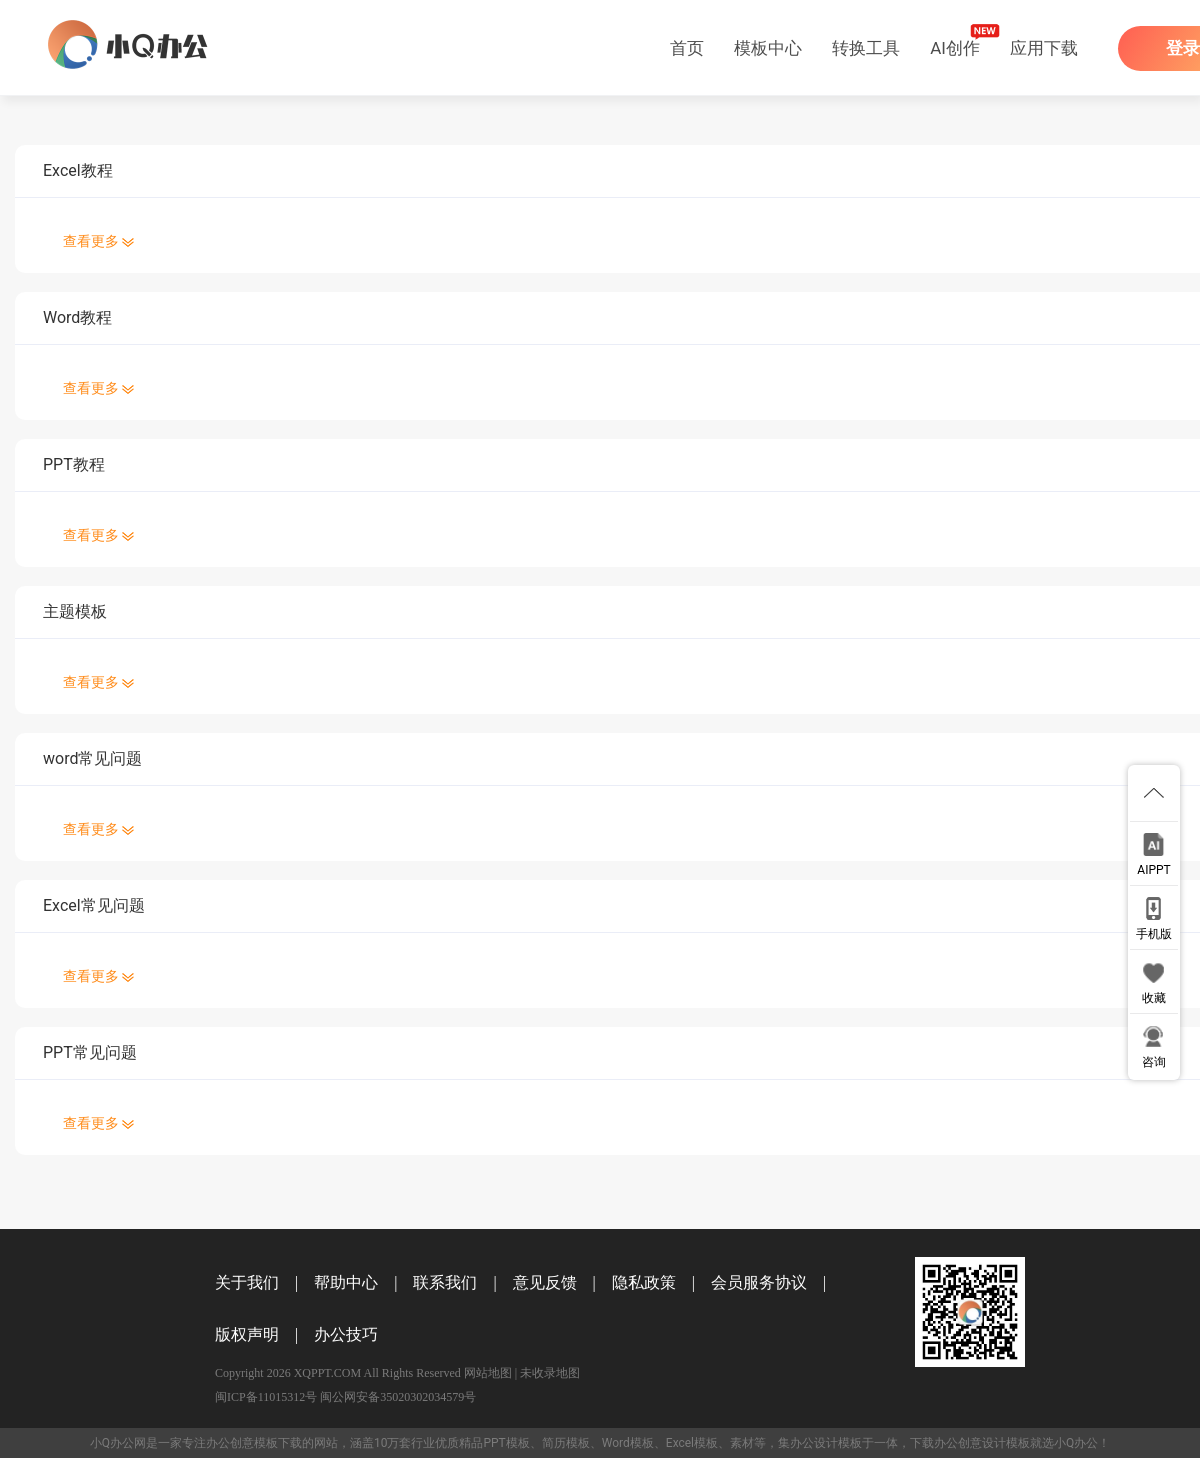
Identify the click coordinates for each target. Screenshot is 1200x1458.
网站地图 (488, 1373)
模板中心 (768, 48)
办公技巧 (346, 1334)
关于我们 (247, 1282)
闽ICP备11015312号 (266, 1397)
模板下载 (278, 1443)
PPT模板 (506, 1443)
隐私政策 (644, 1282)
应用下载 (1044, 48)
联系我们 (445, 1282)
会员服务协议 (759, 1282)
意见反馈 (545, 1282)
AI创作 (955, 48)
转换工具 (866, 48)
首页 (687, 48)
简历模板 (566, 1443)
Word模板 (628, 1443)
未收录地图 (550, 1373)
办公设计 (814, 1443)
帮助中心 (346, 1282)
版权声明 (247, 1334)
